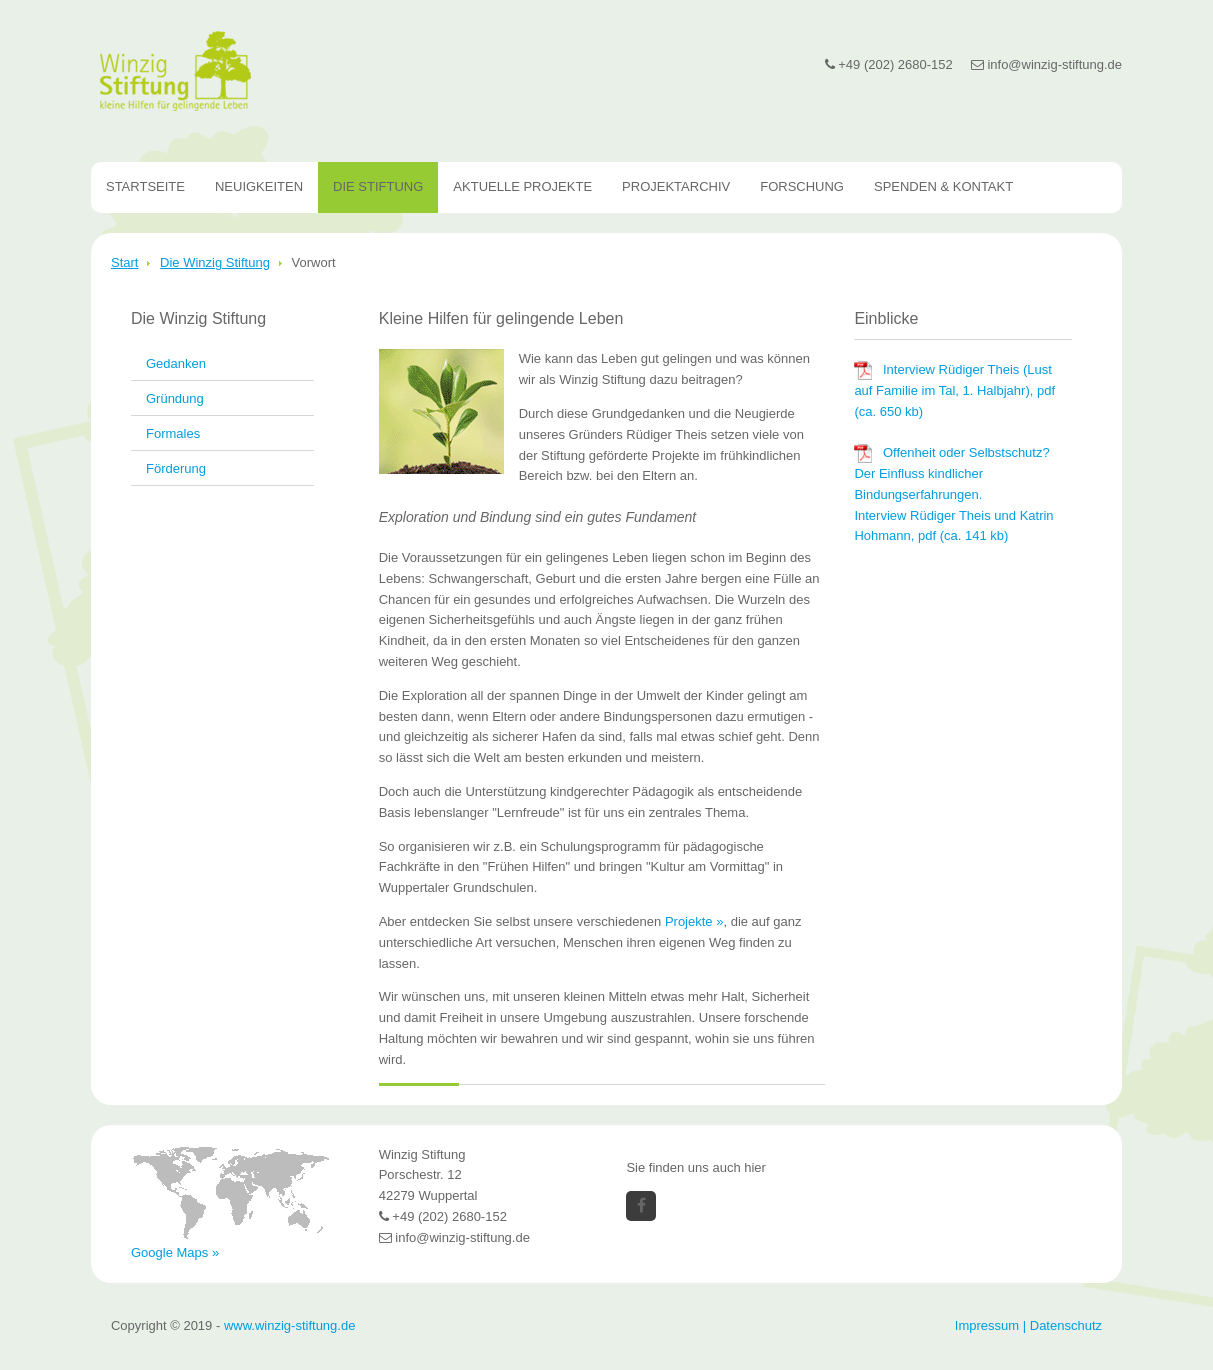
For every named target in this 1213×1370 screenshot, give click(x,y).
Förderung (176, 468)
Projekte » (694, 921)
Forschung (802, 186)
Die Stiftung (378, 186)
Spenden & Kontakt (943, 186)
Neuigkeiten (259, 186)
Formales (173, 433)
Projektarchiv (676, 186)
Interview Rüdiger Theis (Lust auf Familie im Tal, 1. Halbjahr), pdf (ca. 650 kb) (954, 390)
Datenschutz (1066, 1325)
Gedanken (176, 363)
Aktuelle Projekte (522, 186)
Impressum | (992, 1325)
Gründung (175, 398)
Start (124, 262)
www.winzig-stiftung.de (290, 1325)
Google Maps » (175, 1252)
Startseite (145, 186)
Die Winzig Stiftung (215, 262)
